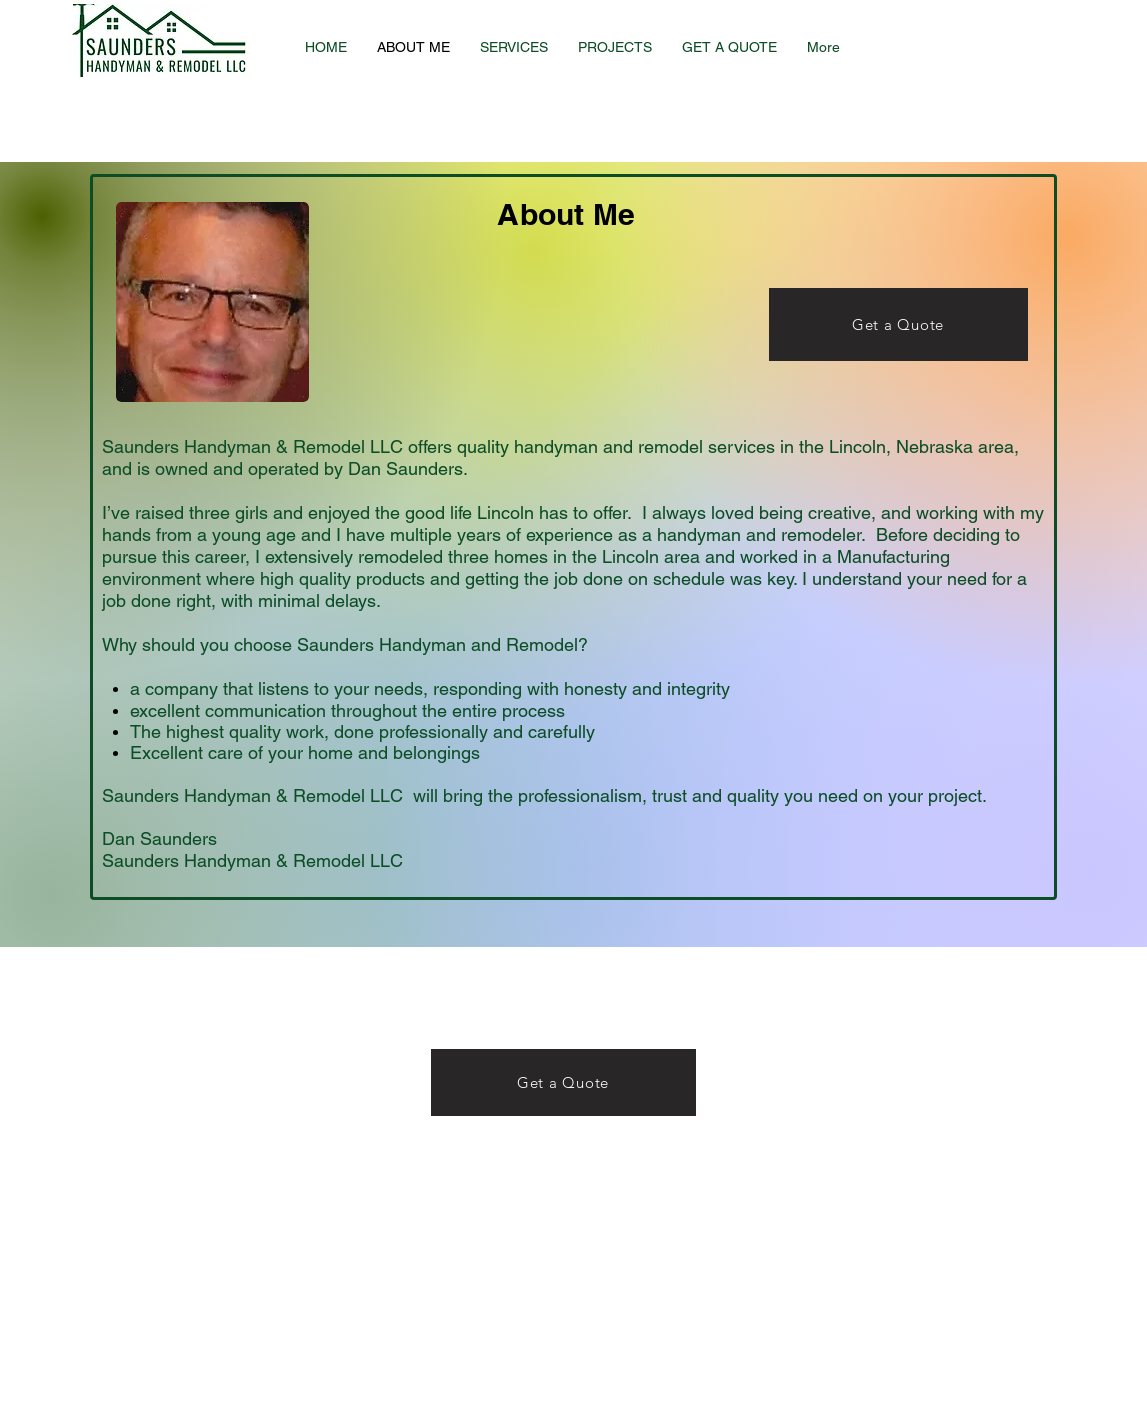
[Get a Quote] (898, 324)
